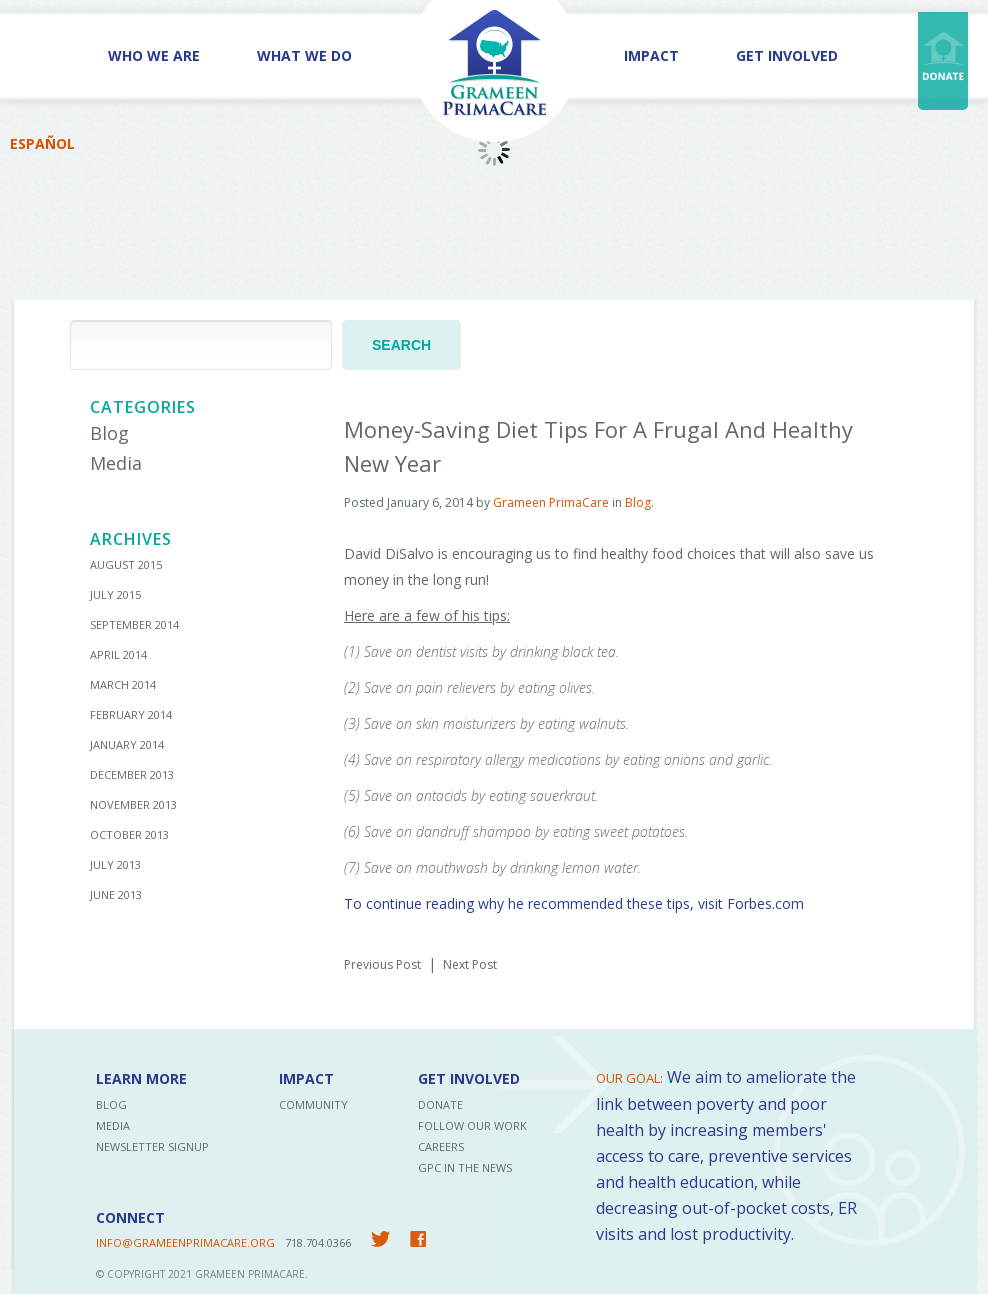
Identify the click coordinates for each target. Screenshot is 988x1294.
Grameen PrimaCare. (251, 1274)
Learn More (141, 1078)
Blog (109, 433)
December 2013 (132, 774)
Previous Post (382, 964)
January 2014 (127, 744)
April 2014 (118, 654)
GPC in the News (465, 1167)
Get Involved (787, 55)
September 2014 (134, 624)
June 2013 (116, 894)
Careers (441, 1146)
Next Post (470, 964)
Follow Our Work (472, 1125)
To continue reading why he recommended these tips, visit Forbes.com (574, 903)
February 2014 (131, 714)
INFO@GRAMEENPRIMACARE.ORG (185, 1242)
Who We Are (154, 55)
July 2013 (115, 864)
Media (116, 463)
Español (42, 143)
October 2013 (129, 834)
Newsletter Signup (152, 1146)
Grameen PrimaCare (551, 502)
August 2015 (126, 564)
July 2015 (115, 594)
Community (313, 1104)
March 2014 (123, 684)
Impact (651, 55)
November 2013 (133, 804)
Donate (440, 1104)
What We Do (304, 55)
